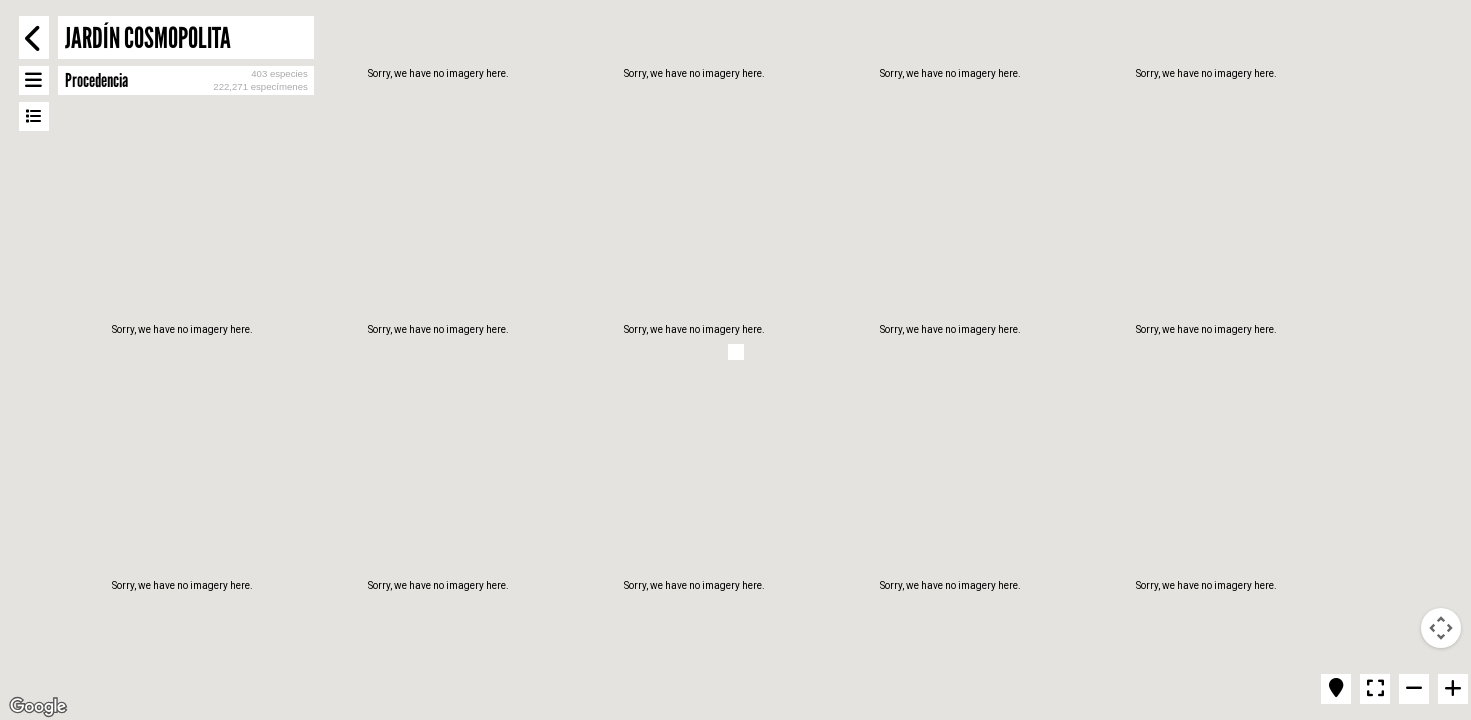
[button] (736, 352)
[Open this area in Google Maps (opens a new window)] (38, 707)
